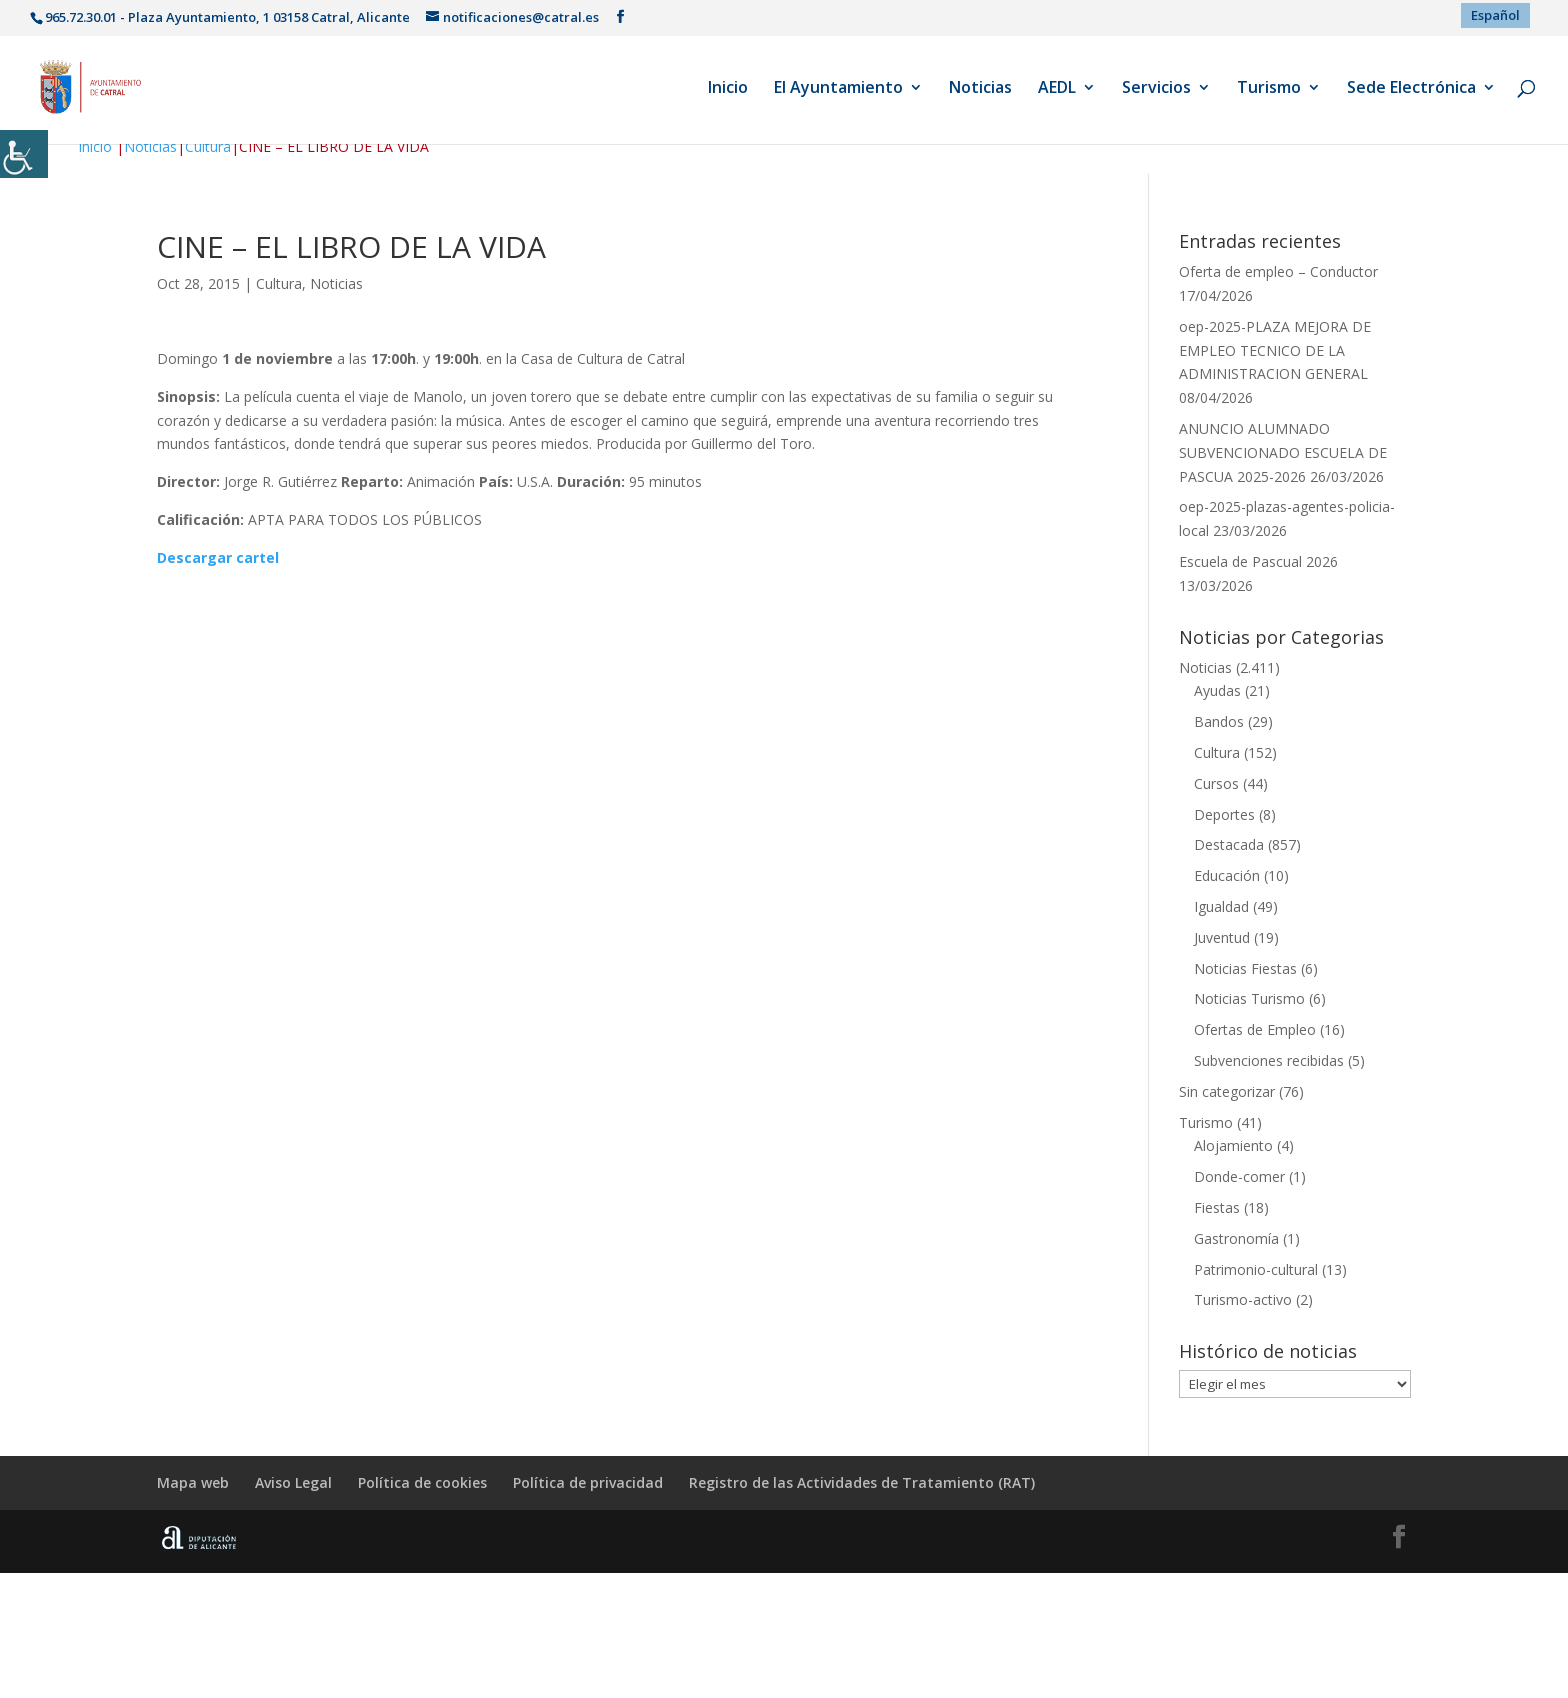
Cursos (1216, 783)
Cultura (208, 146)
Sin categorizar (1227, 1091)
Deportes (1224, 814)
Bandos (1219, 721)
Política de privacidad (588, 1482)
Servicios (1156, 89)
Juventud (1222, 937)
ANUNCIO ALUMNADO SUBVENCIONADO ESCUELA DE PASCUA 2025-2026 (1283, 452)
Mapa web (193, 1482)
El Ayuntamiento (838, 89)
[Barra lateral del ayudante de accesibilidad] (24, 154)
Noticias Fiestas (1245, 968)
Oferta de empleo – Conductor (1278, 271)
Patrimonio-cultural (1256, 1269)
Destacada (1229, 844)
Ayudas (1217, 690)
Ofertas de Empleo (1255, 1029)
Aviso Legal (293, 1482)
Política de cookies (422, 1482)
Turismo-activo (1243, 1299)
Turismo (1269, 89)
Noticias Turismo (1249, 998)
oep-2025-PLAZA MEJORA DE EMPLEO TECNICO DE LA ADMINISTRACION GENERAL (1275, 350)
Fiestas (1217, 1207)
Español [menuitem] (1495, 15)
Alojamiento (1233, 1145)
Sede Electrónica (1411, 89)
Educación (1227, 875)
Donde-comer (1239, 1176)
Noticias (980, 89)
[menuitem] (1495, 15)
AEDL (1057, 89)
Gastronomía (1236, 1238)
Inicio (728, 89)
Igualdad (1221, 906)
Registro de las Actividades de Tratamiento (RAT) (862, 1482)
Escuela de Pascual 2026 (1258, 561)
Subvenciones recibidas (1269, 1060)
